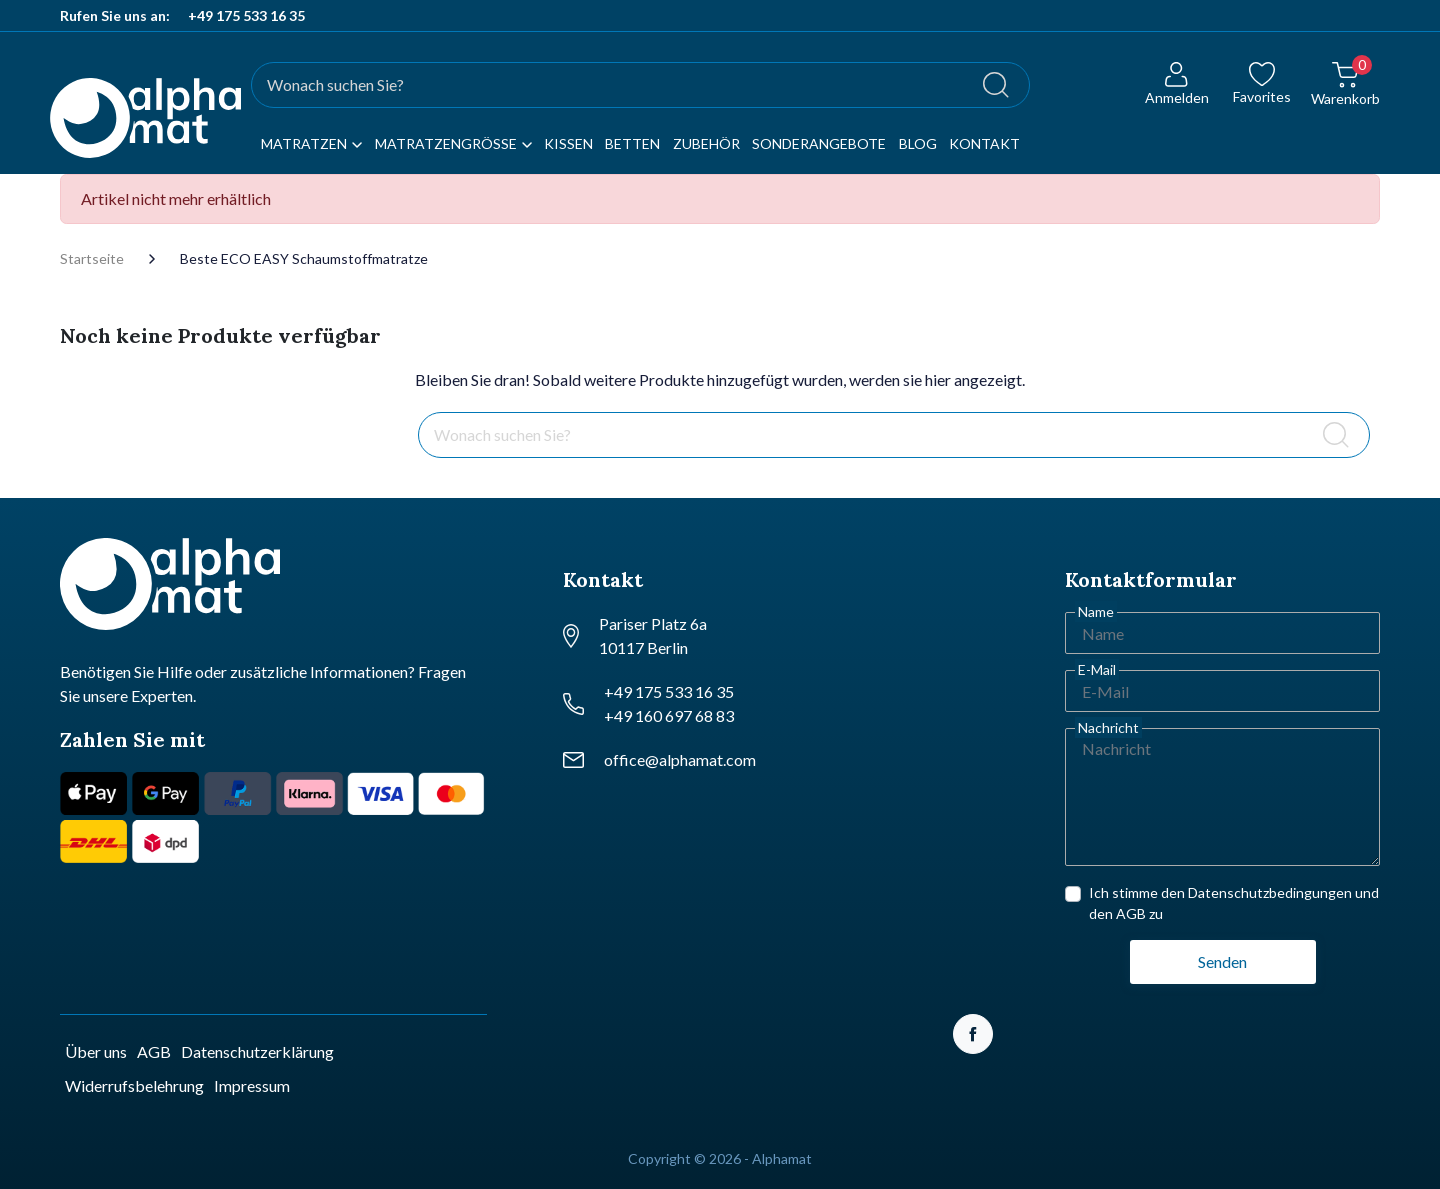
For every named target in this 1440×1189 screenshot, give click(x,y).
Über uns (96, 1051)
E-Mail (1097, 669)
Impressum (252, 1085)
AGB (154, 1051)
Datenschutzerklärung (257, 1051)
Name (1096, 611)
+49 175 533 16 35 (246, 15)
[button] (1345, 95)
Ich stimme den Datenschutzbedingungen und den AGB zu (1234, 903)
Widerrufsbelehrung (134, 1085)
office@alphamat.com (680, 759)
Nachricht (1108, 727)
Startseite (92, 259)
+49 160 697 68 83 (669, 715)
